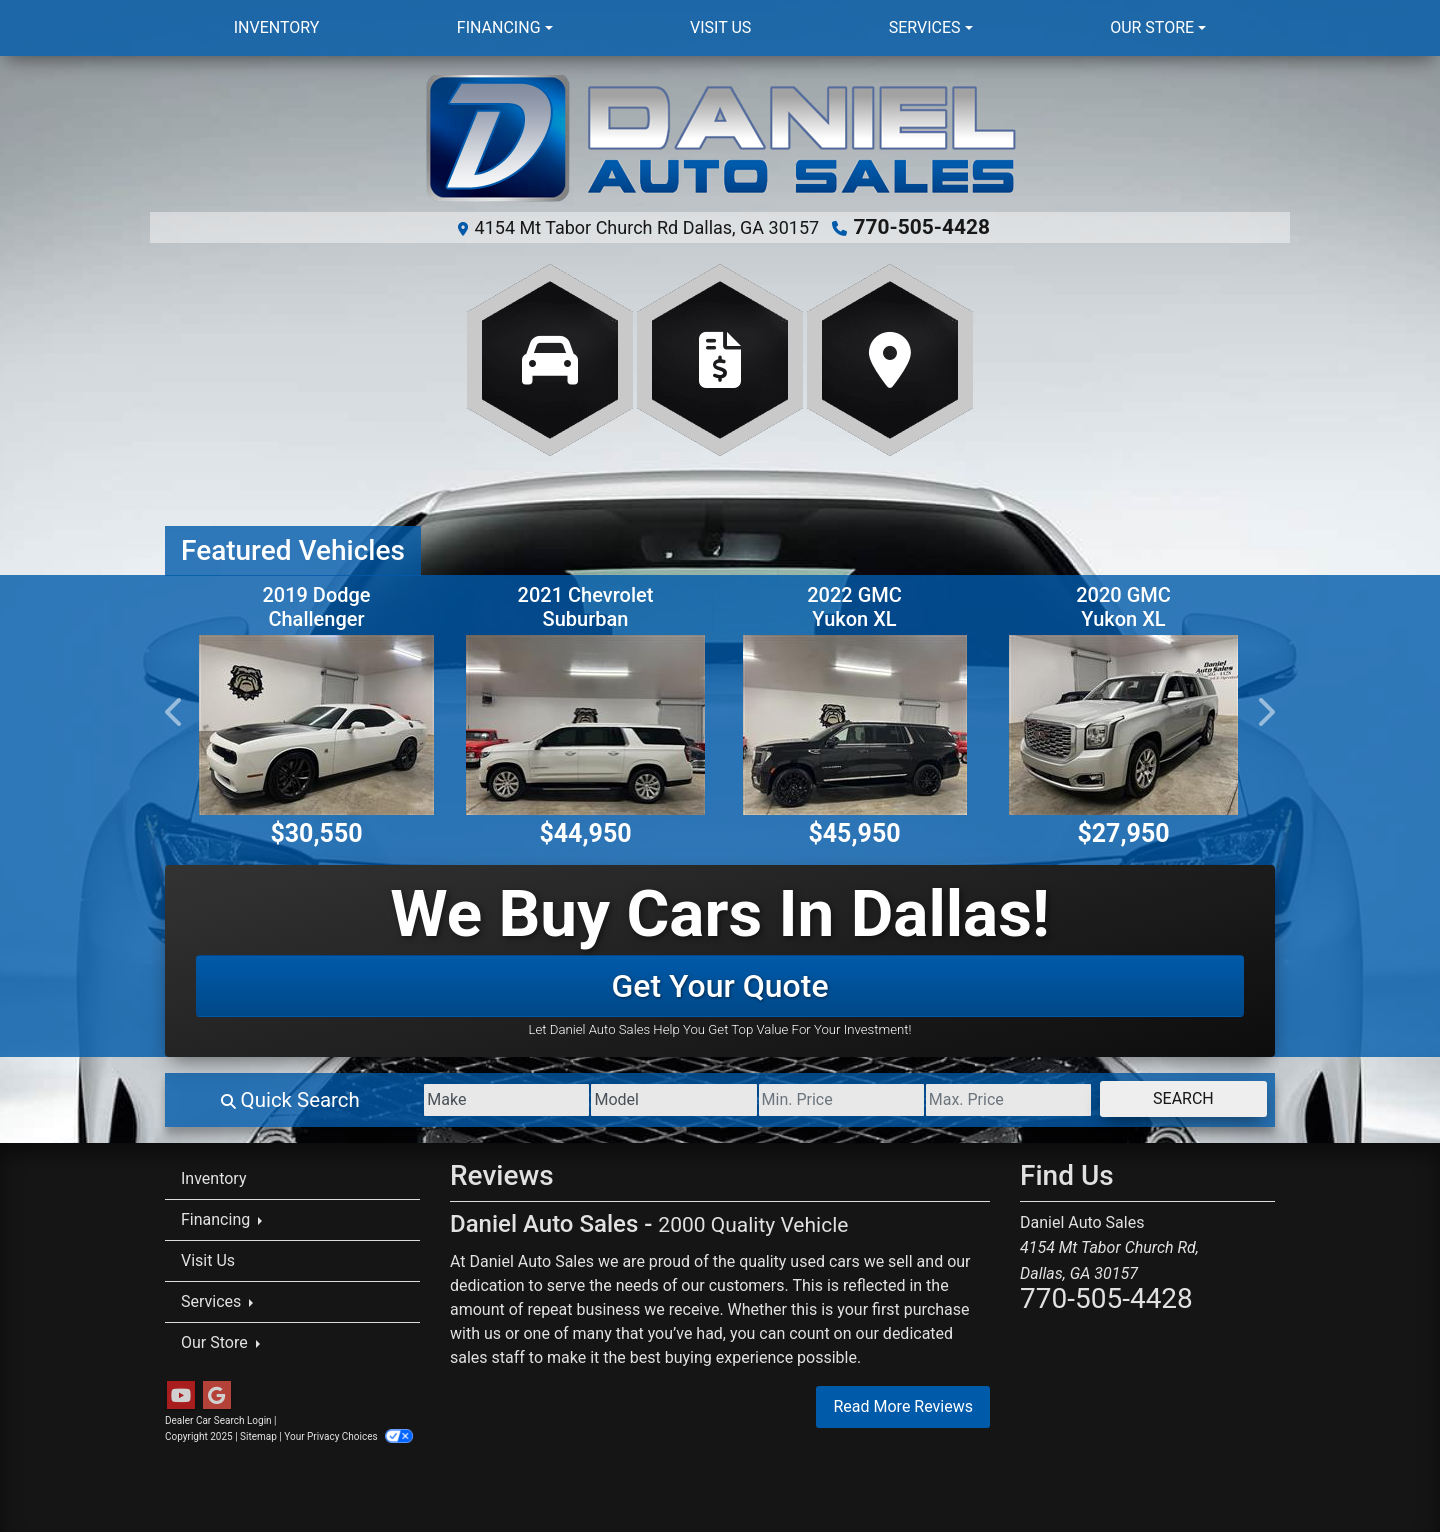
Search (1173, 1097)
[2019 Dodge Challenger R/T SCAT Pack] (316, 724)
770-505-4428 (922, 227)
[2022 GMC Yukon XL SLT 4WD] (854, 724)
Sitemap (258, 1435)
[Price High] (979, 1099)
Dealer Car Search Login (218, 1419)
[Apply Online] (720, 359)
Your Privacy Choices (348, 1435)
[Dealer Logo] (720, 140)
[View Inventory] (550, 359)
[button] (175, 711)
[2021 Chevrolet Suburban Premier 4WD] (585, 723)
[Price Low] (792, 1099)
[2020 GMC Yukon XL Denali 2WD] (1123, 724)
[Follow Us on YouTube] (181, 1395)
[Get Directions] (890, 359)
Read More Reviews (903, 1405)
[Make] (419, 1099)
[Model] (605, 1099)
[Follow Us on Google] (217, 1395)
